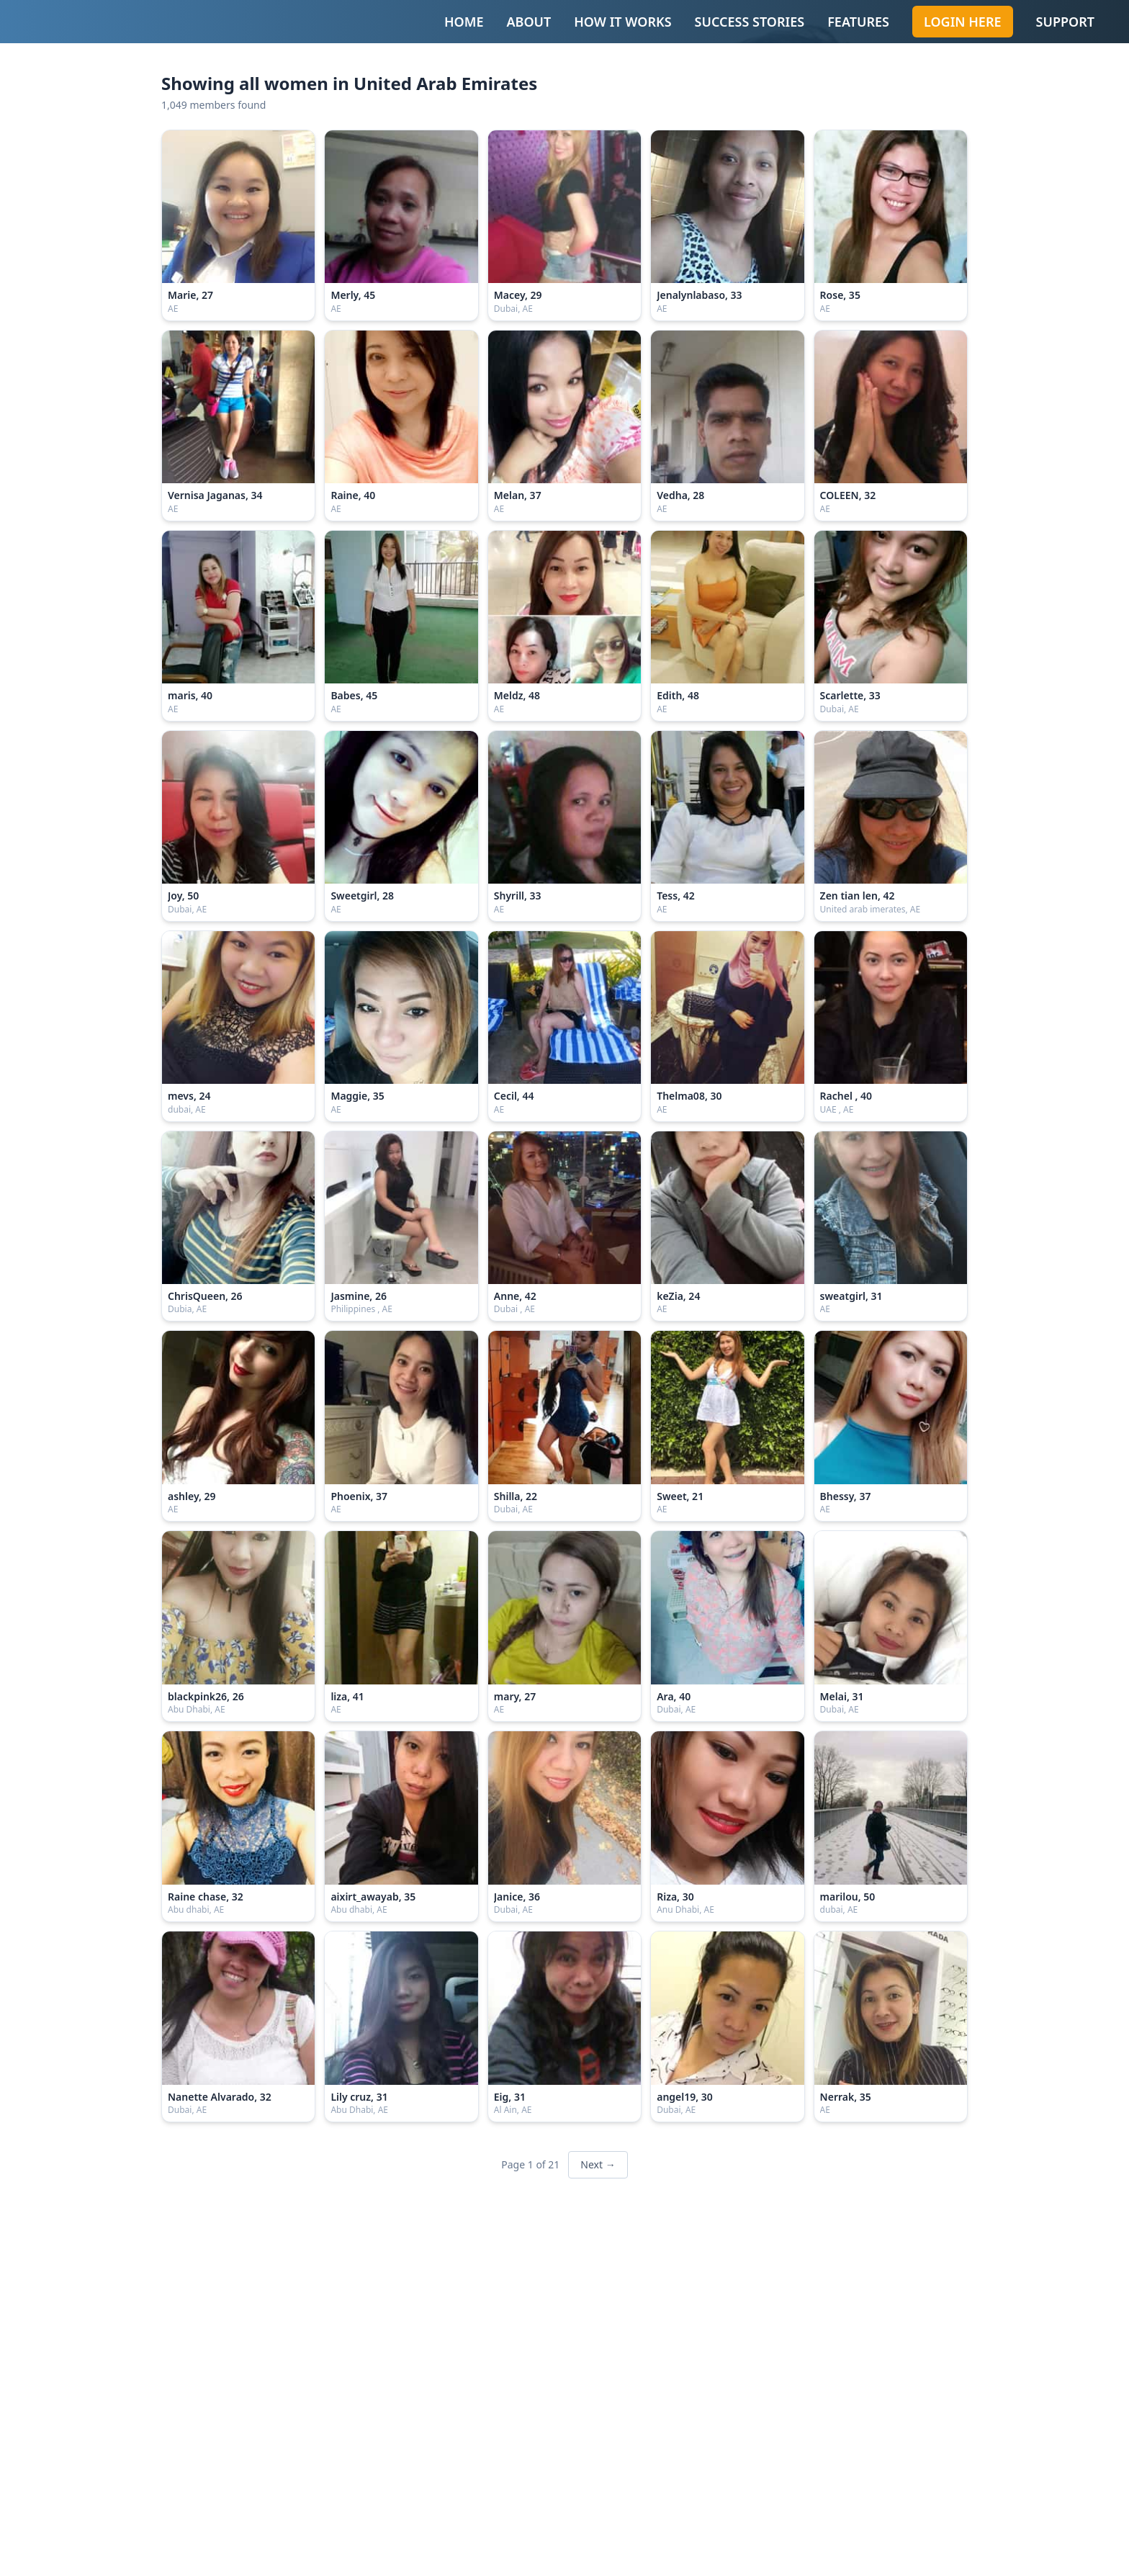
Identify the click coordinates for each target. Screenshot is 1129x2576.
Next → (597, 2164)
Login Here (963, 21)
